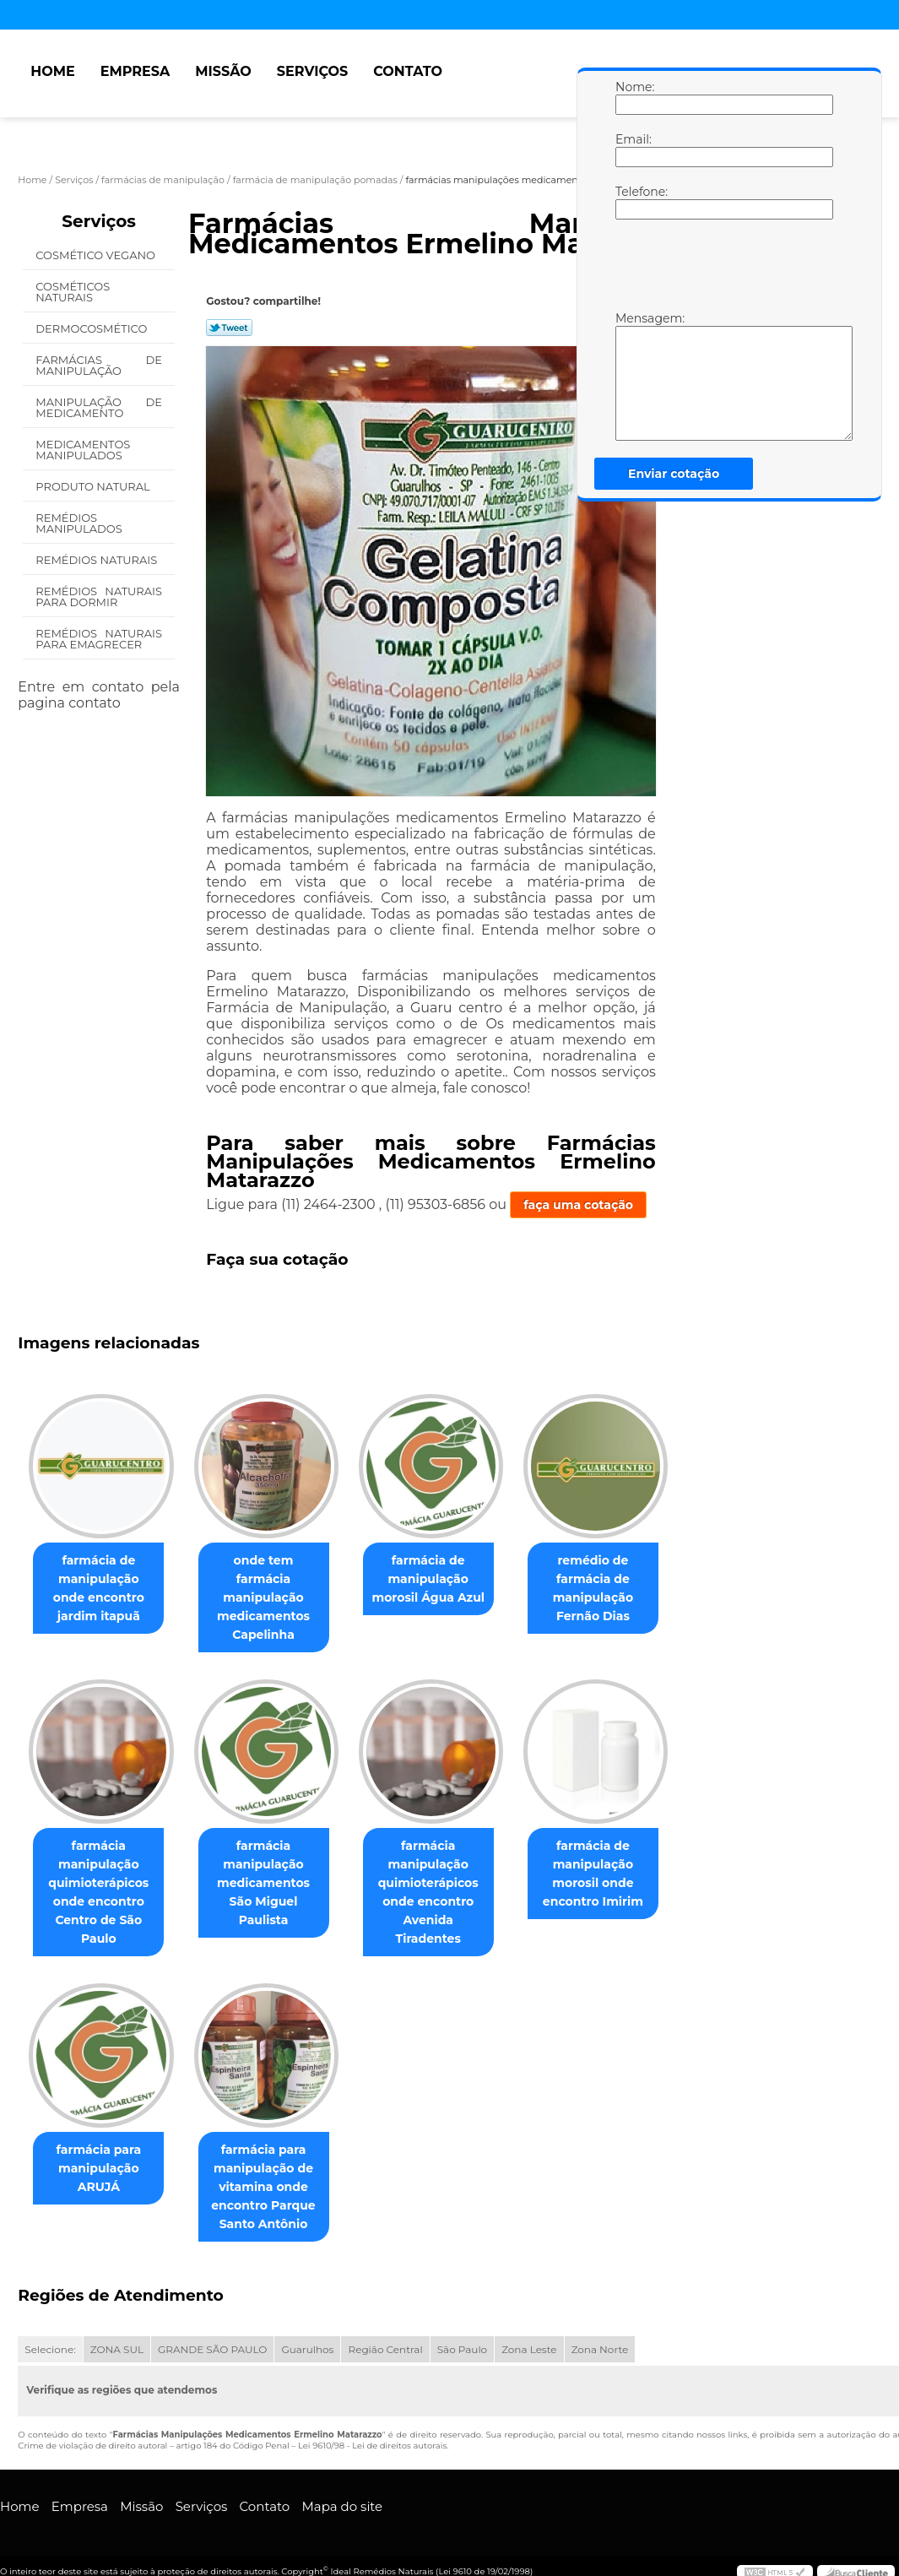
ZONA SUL (117, 2334)
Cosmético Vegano (96, 255)
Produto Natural (94, 486)
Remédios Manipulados (80, 523)
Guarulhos (307, 2334)
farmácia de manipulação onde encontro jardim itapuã (102, 1589)
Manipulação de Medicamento (98, 407)
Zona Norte (600, 2334)
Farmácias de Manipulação (98, 365)
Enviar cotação (673, 473)
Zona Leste (528, 2334)
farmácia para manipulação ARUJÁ (101, 2152)
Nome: (632, 97)
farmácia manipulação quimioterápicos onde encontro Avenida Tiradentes (445, 1866)
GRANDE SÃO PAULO (212, 2334)
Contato (407, 71)
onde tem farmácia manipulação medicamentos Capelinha (273, 1589)
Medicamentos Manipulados (82, 449)
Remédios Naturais (97, 560)
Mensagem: (632, 376)
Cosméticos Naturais (72, 291)
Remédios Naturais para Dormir (98, 596)
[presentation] (722, 269)
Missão (223, 71)
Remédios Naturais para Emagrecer (98, 638)
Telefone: (632, 202)
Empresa (135, 71)
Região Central (385, 2334)
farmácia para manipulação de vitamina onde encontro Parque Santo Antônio (273, 2170)
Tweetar (229, 327)
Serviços (312, 71)
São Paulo (462, 2334)
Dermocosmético (92, 328)
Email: (632, 149)
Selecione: (49, 2334)
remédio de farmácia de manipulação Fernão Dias (617, 1589)
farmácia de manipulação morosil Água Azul (444, 1580)
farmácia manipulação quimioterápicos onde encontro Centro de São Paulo (101, 1875)
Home (52, 71)
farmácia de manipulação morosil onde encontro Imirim (616, 1856)
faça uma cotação (578, 1204)
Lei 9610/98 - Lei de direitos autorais (372, 2430)
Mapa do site (341, 2490)
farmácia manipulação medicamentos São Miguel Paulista (273, 1856)
